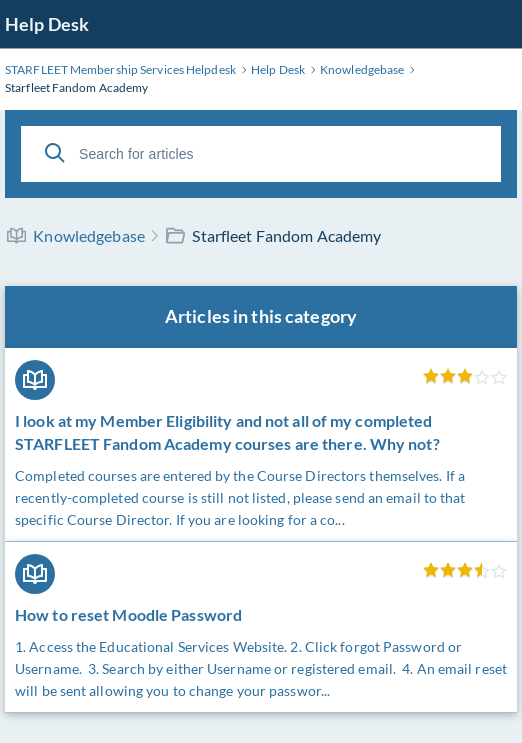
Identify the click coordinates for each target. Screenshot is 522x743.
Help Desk (47, 24)
